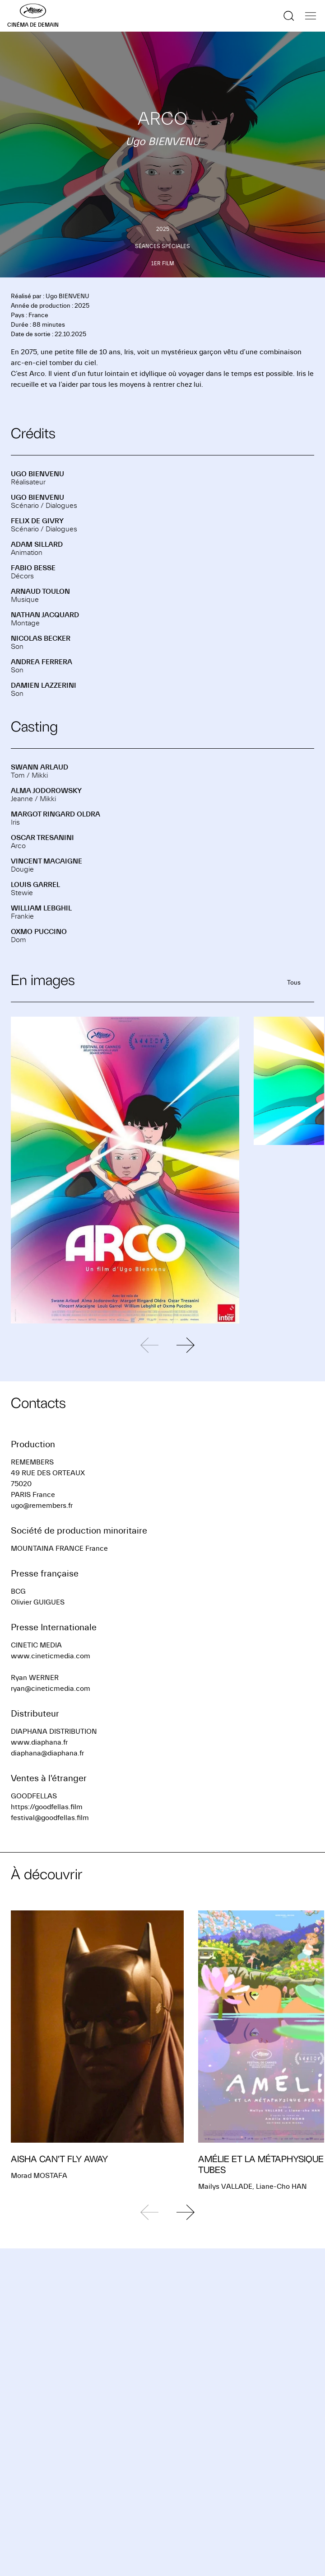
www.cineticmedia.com (50, 1656)
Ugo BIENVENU (37, 474)
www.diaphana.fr (39, 1742)
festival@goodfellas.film (50, 1818)
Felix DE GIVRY (37, 521)
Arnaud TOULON (40, 591)
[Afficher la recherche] (289, 16)
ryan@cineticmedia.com (50, 1688)
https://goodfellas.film (47, 1807)
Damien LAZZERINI (43, 685)
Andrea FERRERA (41, 662)
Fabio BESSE (33, 568)
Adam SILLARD (37, 544)
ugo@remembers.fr (42, 1505)
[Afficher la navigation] (310, 16)
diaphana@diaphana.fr (47, 1753)
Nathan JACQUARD (45, 615)
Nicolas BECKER (40, 638)
